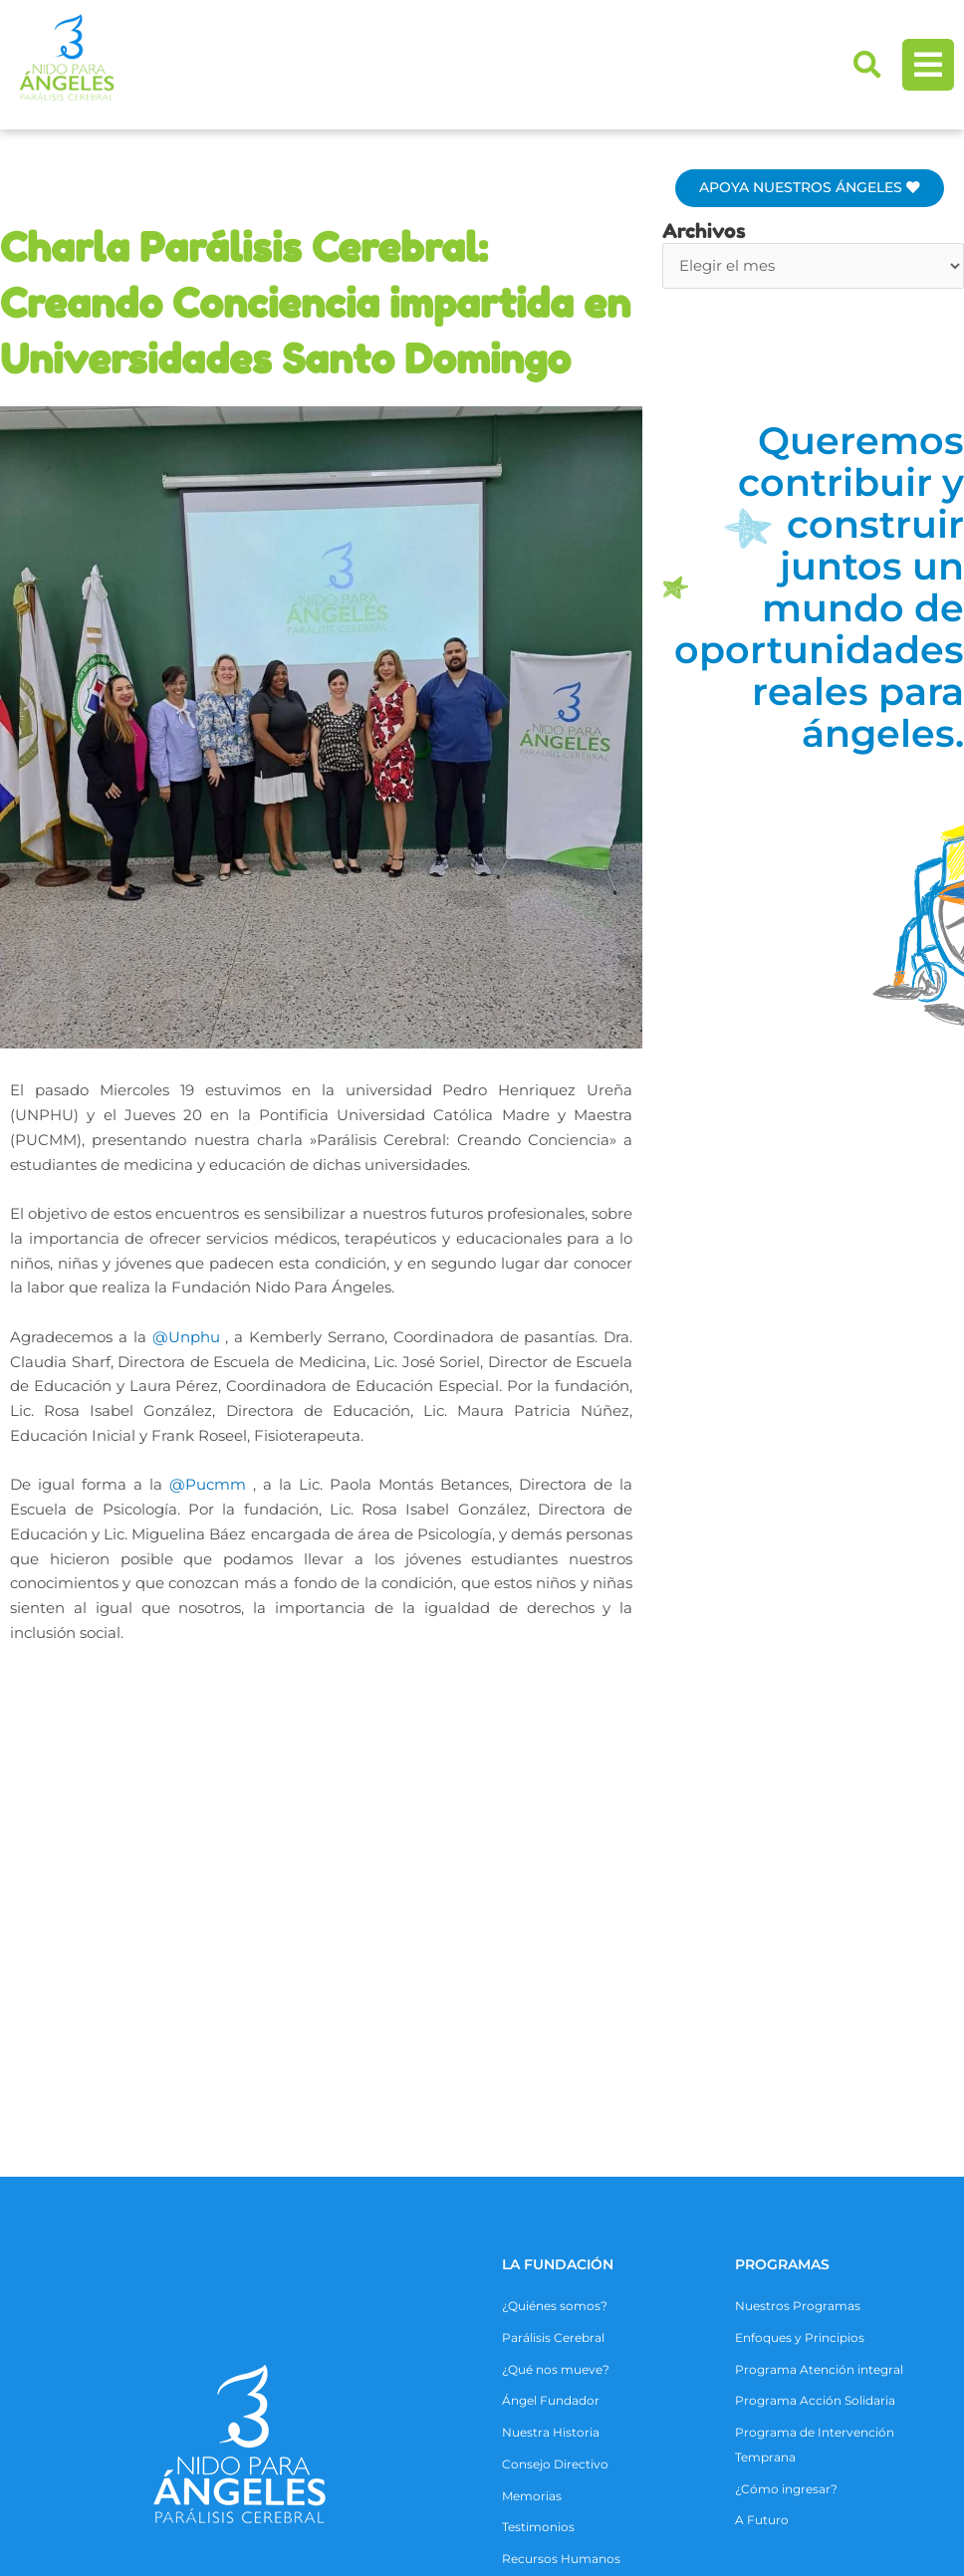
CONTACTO (742, 2297)
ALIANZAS (115, 2297)
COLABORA (543, 2297)
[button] (867, 65)
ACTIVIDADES (329, 2297)
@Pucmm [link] (207, 1484)
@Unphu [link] (186, 1336)
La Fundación (557, 1879)
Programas (782, 1879)
